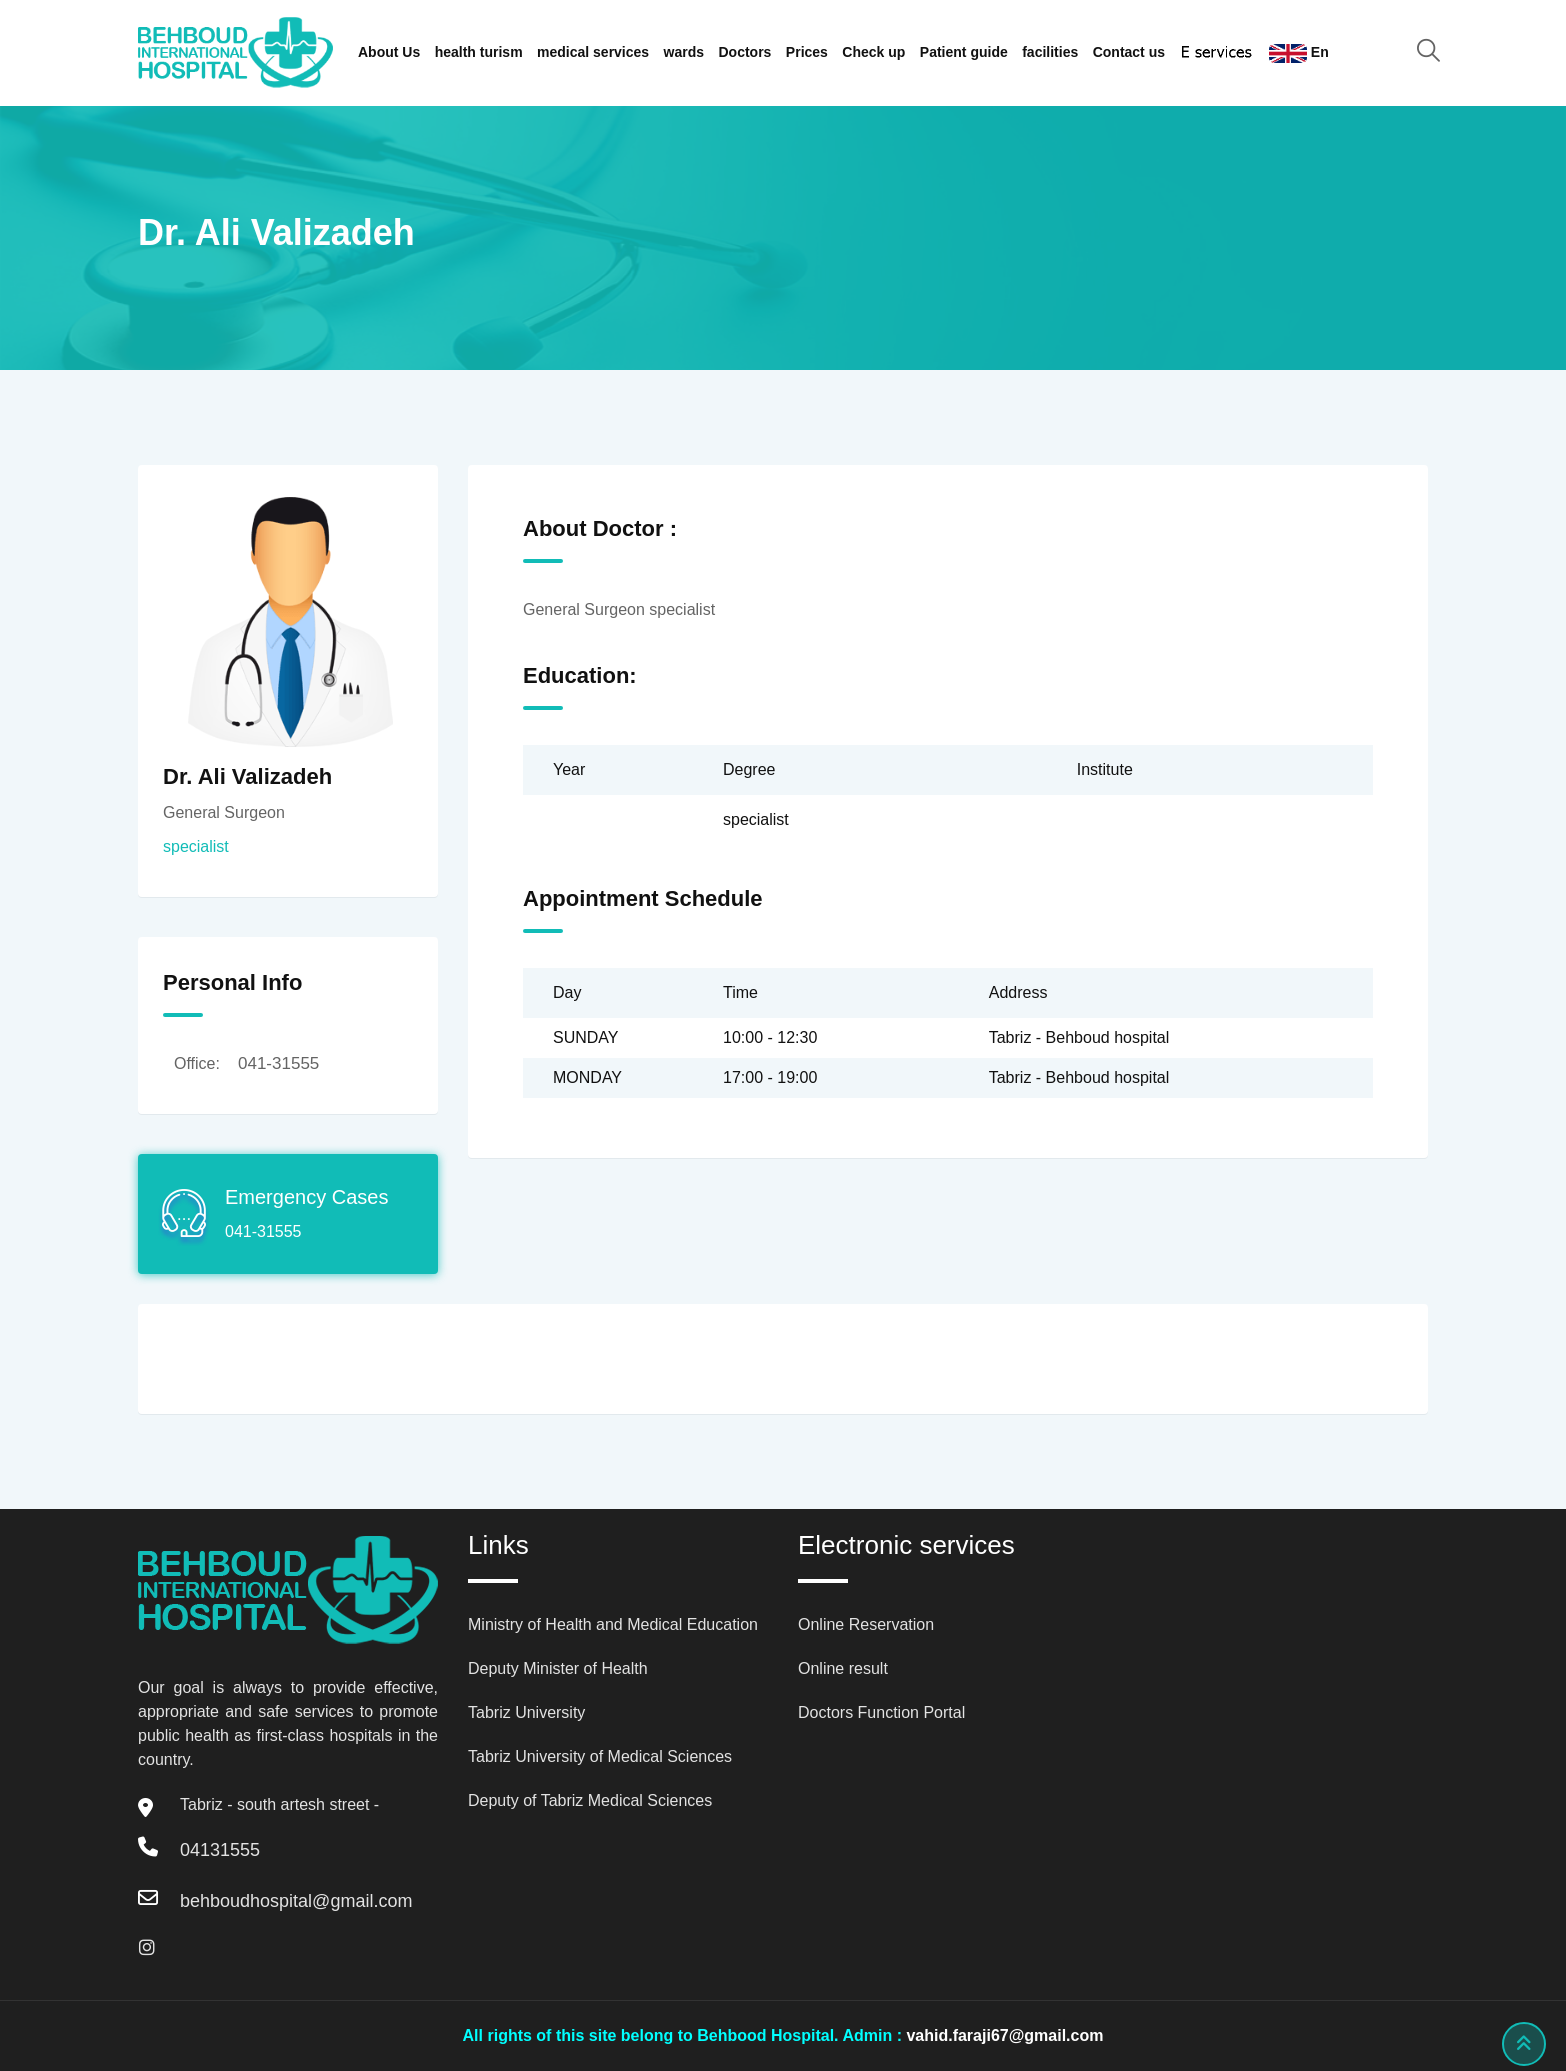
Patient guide (964, 52)
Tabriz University (526, 1712)
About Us (389, 52)
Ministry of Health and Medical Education (613, 1624)
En (1299, 53)
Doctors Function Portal (881, 1712)
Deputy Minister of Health (558, 1668)
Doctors (745, 52)
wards (684, 52)
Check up (873, 52)
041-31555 (278, 1063)
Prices (807, 52)
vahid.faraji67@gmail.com (1004, 2035)
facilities (1050, 52)
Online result (843, 1668)
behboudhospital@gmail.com (296, 1901)
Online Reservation (866, 1624)
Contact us (1129, 52)
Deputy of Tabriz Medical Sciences (590, 1800)
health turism (479, 52)
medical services (593, 52)
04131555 (220, 1850)
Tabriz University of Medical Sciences (600, 1756)
